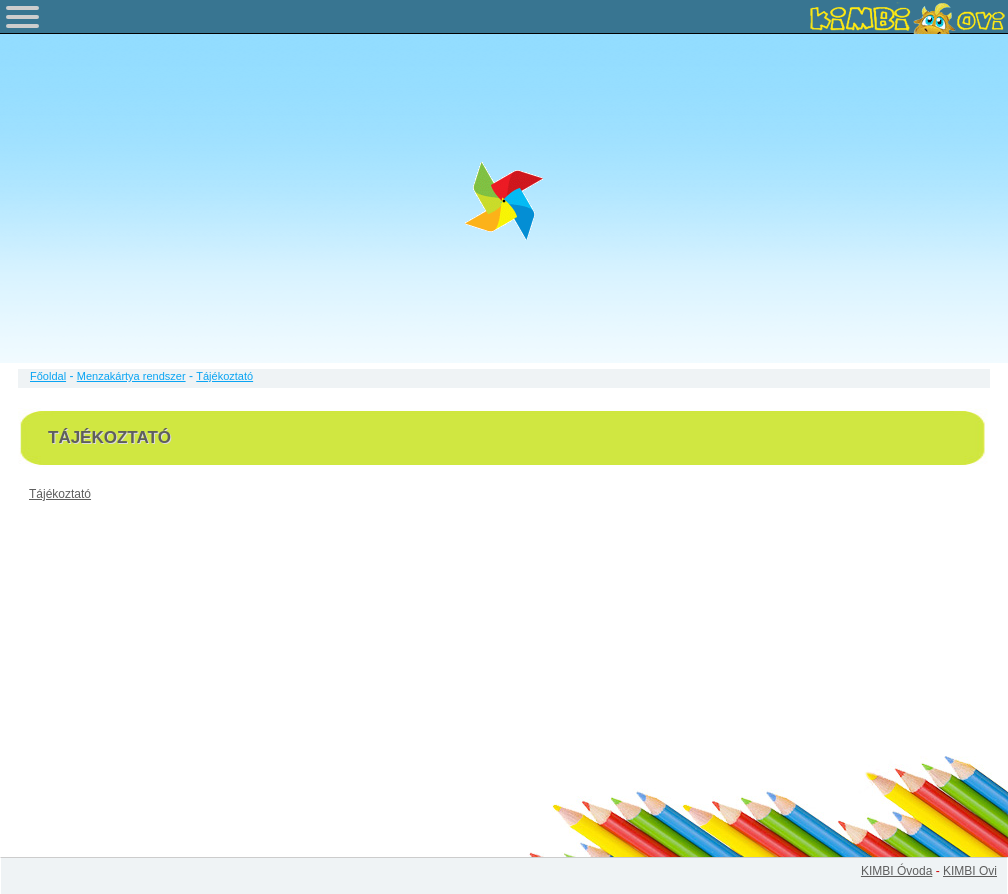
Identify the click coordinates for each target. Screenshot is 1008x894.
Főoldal (48, 376)
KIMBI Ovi (970, 871)
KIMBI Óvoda (896, 871)
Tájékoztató (60, 494)
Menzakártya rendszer (131, 376)
